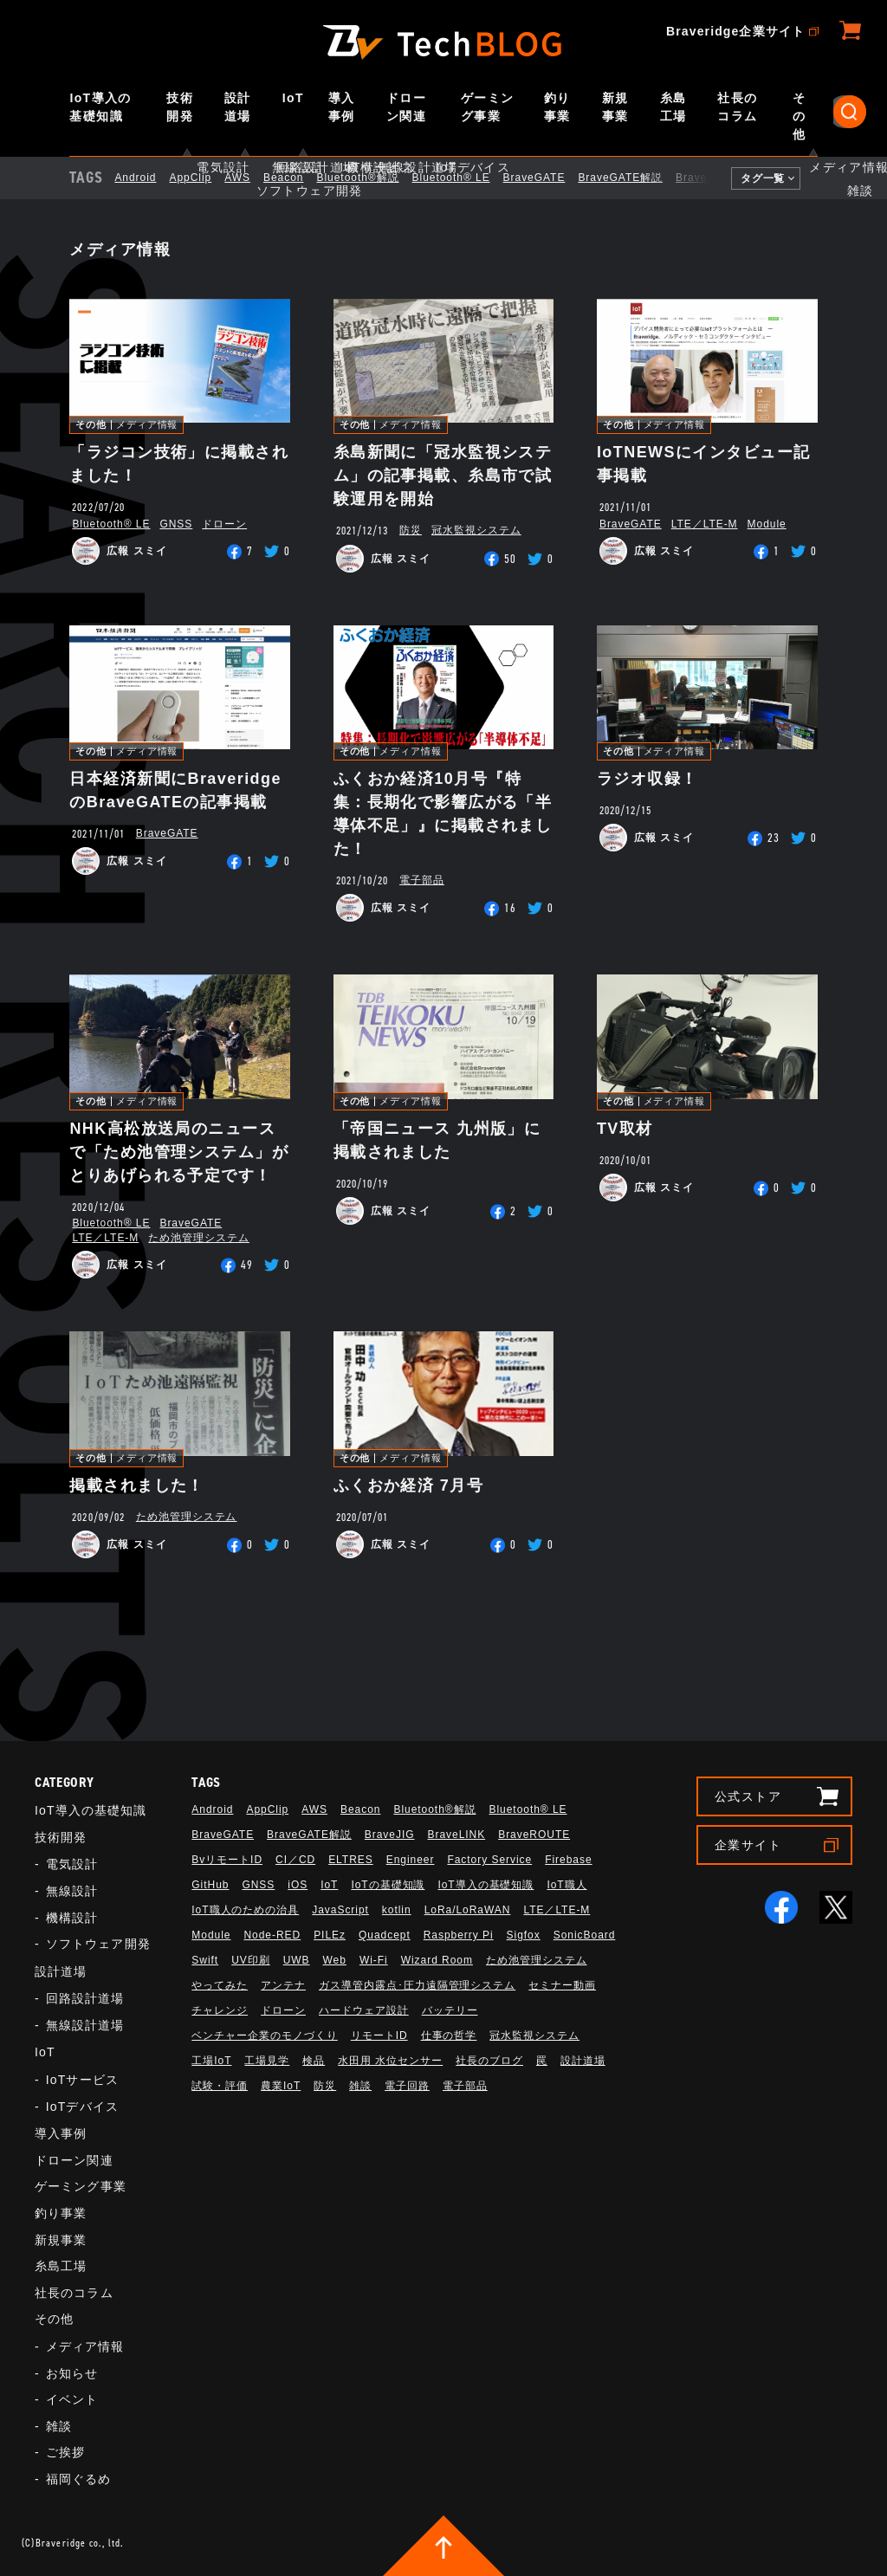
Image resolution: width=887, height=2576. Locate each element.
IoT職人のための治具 (245, 1910)
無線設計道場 (85, 2025)
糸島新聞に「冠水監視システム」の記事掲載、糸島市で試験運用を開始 (443, 475)
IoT (293, 98)
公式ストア (748, 1796)
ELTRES (350, 1859)
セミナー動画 (562, 1985)
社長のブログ (489, 2060)
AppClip (205, 178)
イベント (72, 2399)
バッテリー (450, 2010)
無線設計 (72, 1891)
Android (150, 178)
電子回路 (407, 2086)
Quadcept (385, 1935)
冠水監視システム (476, 530)
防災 (410, 530)
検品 (313, 2060)
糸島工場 (673, 107)
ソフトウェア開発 (98, 1944)
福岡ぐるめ (79, 2479)
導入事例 (341, 107)
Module (767, 524)
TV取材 (625, 1128)
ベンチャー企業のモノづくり (264, 2035)
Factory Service (489, 1859)
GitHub (210, 1885)
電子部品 (421, 880)
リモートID (379, 2035)
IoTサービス (82, 2080)
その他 (799, 116)
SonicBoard (585, 1935)
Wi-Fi (373, 1960)
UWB (296, 1960)
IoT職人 (566, 1885)
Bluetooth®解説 (372, 178)
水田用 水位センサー (390, 2060)
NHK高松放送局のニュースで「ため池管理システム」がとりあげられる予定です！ (178, 1152)
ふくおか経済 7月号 (408, 1485)
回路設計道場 (85, 1998)
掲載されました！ (136, 1485)
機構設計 (72, 1918)
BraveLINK (457, 1834)
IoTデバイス (82, 2106)
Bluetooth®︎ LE (466, 178)
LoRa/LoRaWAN (467, 1910)
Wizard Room (437, 1960)
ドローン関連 (406, 107)
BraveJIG (715, 178)
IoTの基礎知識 (387, 1885)
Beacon (298, 178)
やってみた (219, 1985)
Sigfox (524, 1935)
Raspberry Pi (459, 1935)
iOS (298, 1885)
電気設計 (72, 1864)
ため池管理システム (198, 1238)
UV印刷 (250, 1960)
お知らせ (72, 2373)
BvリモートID (226, 1859)
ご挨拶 (65, 2452)
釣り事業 (557, 107)
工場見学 (266, 2060)
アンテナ (283, 1985)
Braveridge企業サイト (735, 31)
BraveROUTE (534, 1834)
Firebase (568, 1859)
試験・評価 (219, 2086)
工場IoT (211, 2060)
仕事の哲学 (449, 2035)
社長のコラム (737, 107)
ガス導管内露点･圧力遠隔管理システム (417, 1985)
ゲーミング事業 (488, 107)
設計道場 (237, 107)
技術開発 (179, 107)
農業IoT (281, 2086)
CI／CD (295, 1859)
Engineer (410, 1859)
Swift (204, 1960)
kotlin (396, 1910)
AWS (252, 178)
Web (334, 1960)
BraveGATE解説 (634, 178)
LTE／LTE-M (704, 524)
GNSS (175, 524)
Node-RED (272, 1935)
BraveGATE (549, 178)
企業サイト (748, 1845)
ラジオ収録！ (647, 778)
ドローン (224, 524)
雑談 (59, 2426)
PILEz (330, 1935)
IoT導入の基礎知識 (100, 107)
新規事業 (615, 107)
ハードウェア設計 (364, 2010)
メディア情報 (147, 425)
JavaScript (340, 1910)
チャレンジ (219, 2010)
